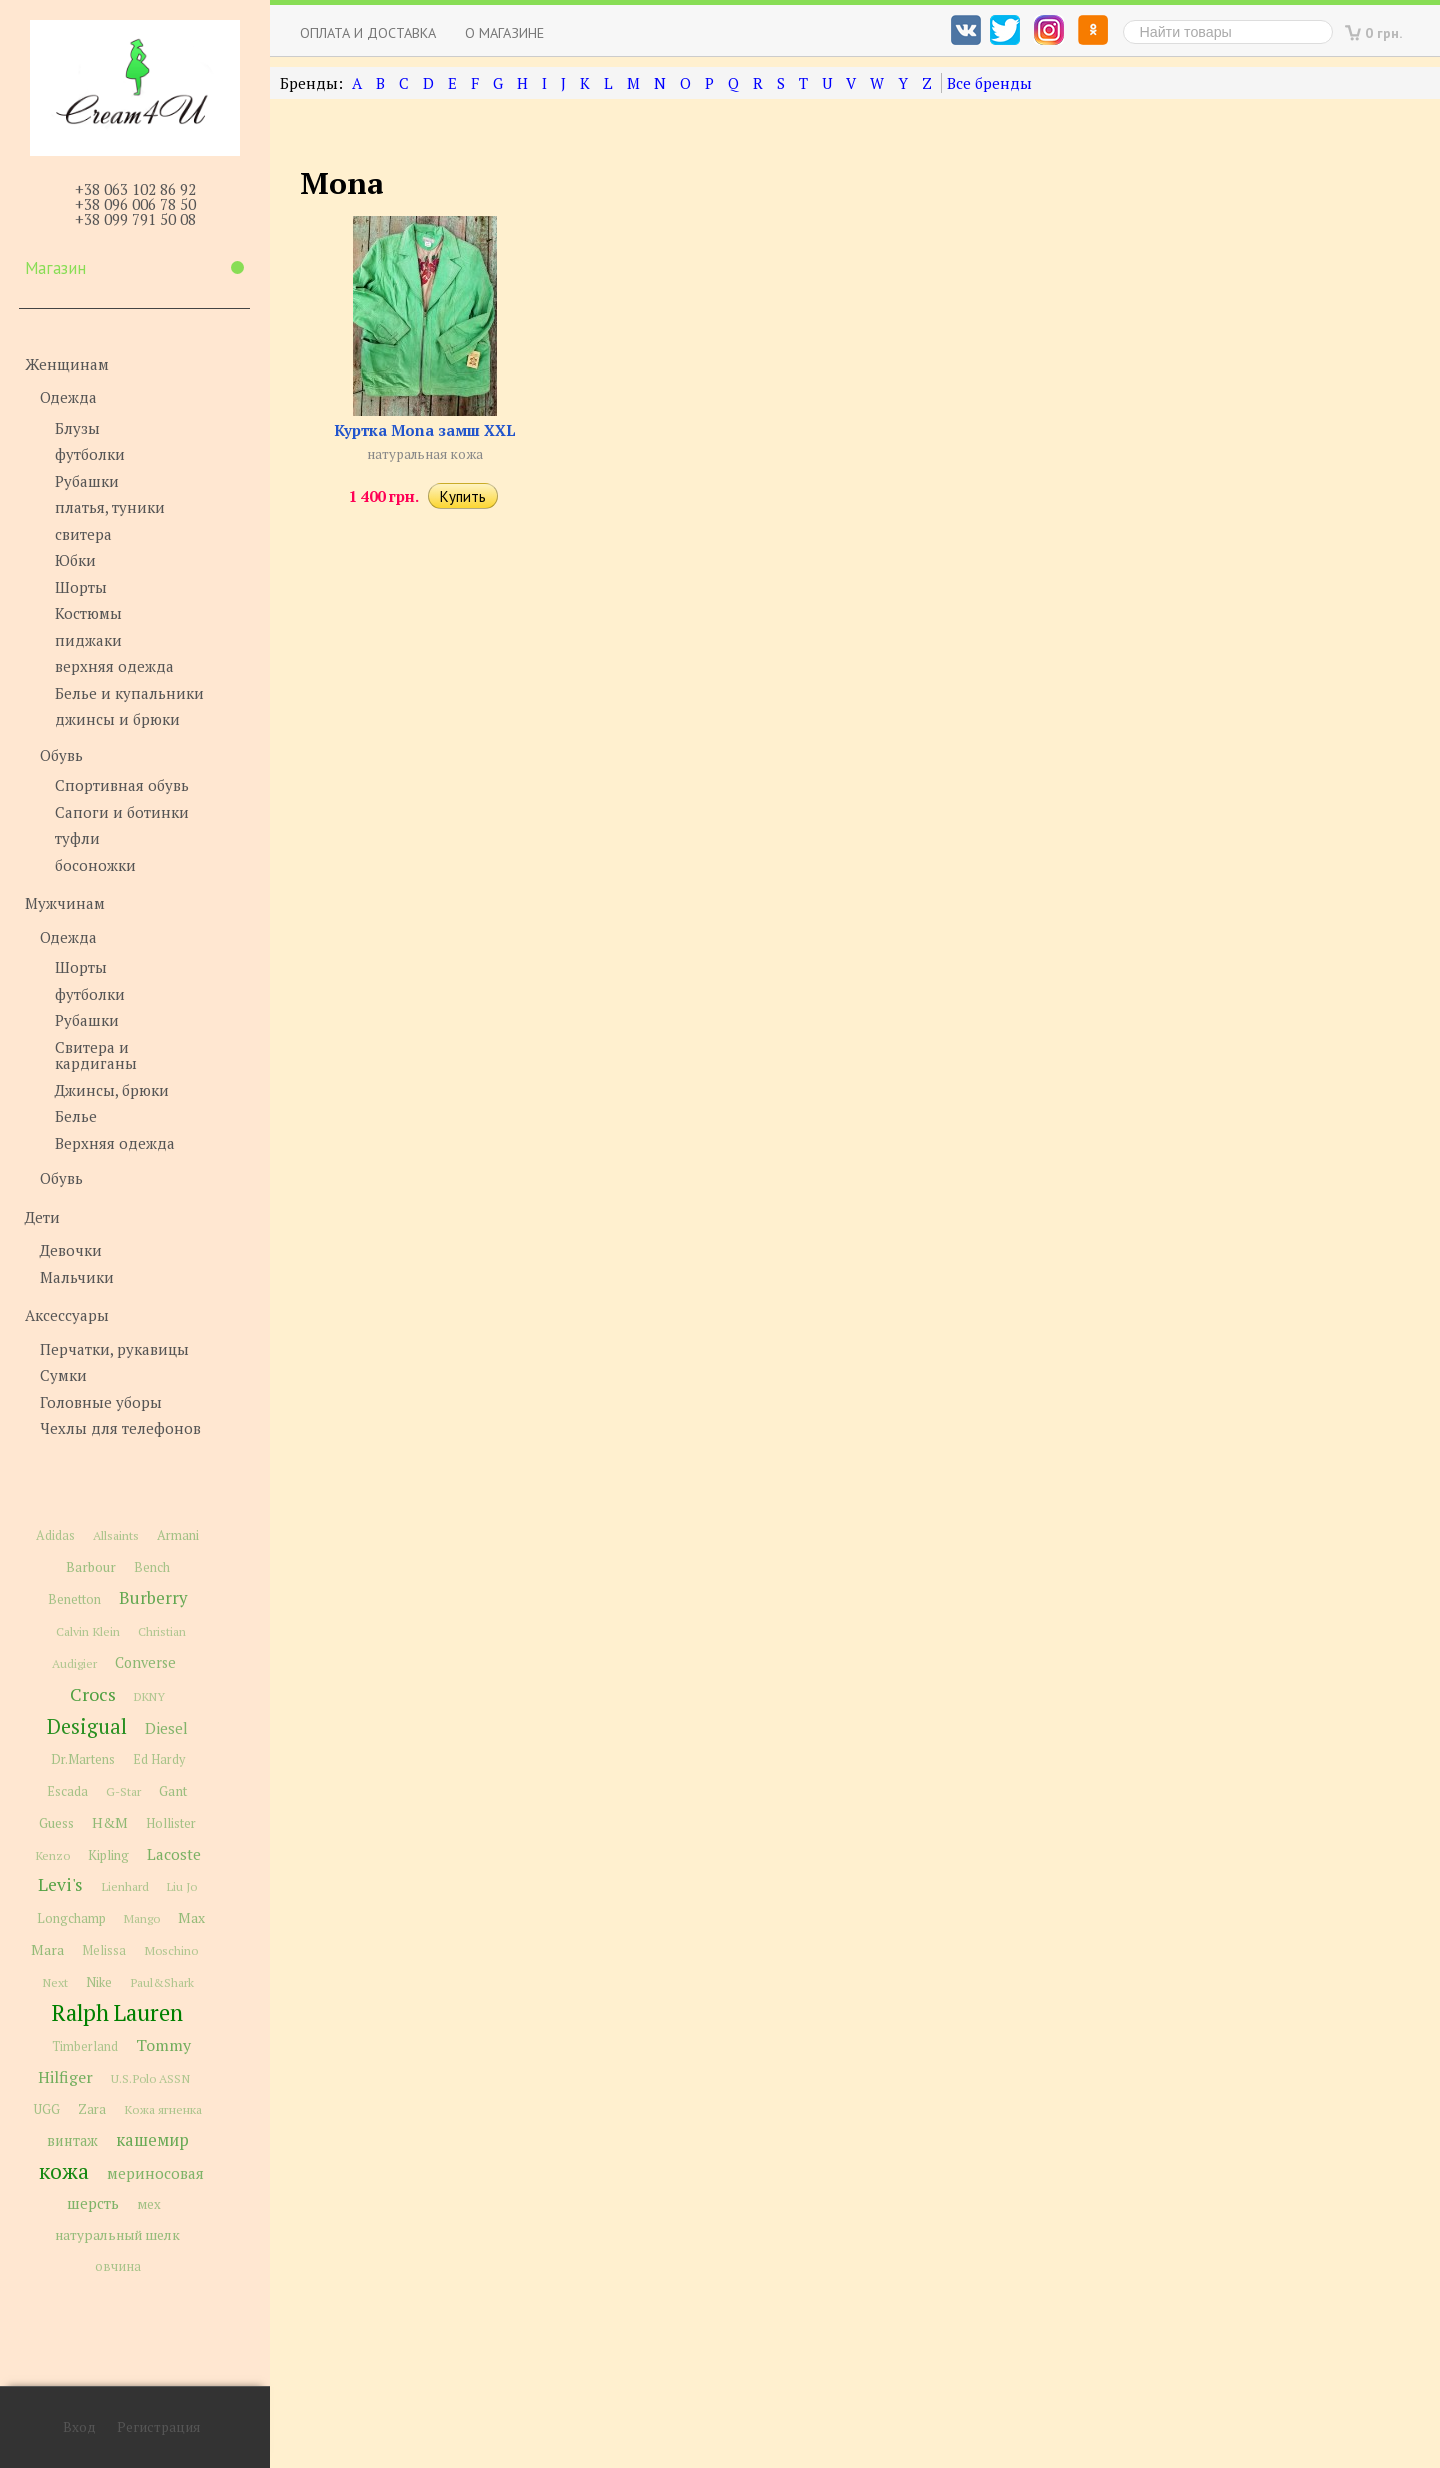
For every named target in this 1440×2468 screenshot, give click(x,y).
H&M (110, 1822)
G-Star (123, 1791)
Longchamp (71, 1918)
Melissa (104, 1950)
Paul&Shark (162, 1982)
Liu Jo (182, 1886)
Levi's (60, 1884)
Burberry (153, 1598)
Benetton (74, 1599)
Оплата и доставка (368, 32)
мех (149, 2204)
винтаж (72, 2140)
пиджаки (88, 640)
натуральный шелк (117, 2235)
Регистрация (158, 2427)
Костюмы (88, 613)
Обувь (61, 755)
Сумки (63, 1375)
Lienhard (125, 1886)
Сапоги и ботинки (122, 812)
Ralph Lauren (117, 2012)
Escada (67, 1791)
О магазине (504, 32)
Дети (42, 1217)
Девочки (71, 1250)
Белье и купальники (129, 693)
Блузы (77, 428)
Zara (92, 2109)
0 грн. (1384, 32)
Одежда (68, 397)
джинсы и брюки (117, 719)
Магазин (134, 268)
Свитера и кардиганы (96, 1055)
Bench (152, 1567)
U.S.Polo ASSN (150, 2078)
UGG (47, 2109)
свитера (83, 534)
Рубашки (87, 481)
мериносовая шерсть (135, 2188)
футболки (90, 454)
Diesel (166, 1728)
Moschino (171, 1950)
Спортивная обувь (122, 785)
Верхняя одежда (115, 1143)
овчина (118, 2266)
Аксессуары (67, 1315)
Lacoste (174, 1854)
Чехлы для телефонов (120, 1428)
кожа (64, 2171)
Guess (56, 1823)
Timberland (85, 2046)
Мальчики (77, 1277)
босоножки (95, 865)
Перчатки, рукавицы (114, 1349)
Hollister (171, 1823)
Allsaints (116, 1535)
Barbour (91, 1567)
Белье (76, 1116)
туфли (77, 838)
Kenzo (52, 1855)
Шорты (81, 587)
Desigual (87, 1726)
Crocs (93, 1694)
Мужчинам (65, 903)
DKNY (149, 1696)
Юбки (75, 560)
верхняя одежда (114, 666)
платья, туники (110, 507)
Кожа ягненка (163, 2109)
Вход (79, 2427)
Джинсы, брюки (112, 1090)
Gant (173, 1791)
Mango (142, 1918)
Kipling (108, 1855)
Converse (145, 1662)
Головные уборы (101, 1402)
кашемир (152, 2140)
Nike (99, 1982)
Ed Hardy (159, 1759)
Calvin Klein (88, 1631)
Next (55, 1982)
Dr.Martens (83, 1759)
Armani (178, 1535)
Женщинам (67, 364)
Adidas (55, 1535)
